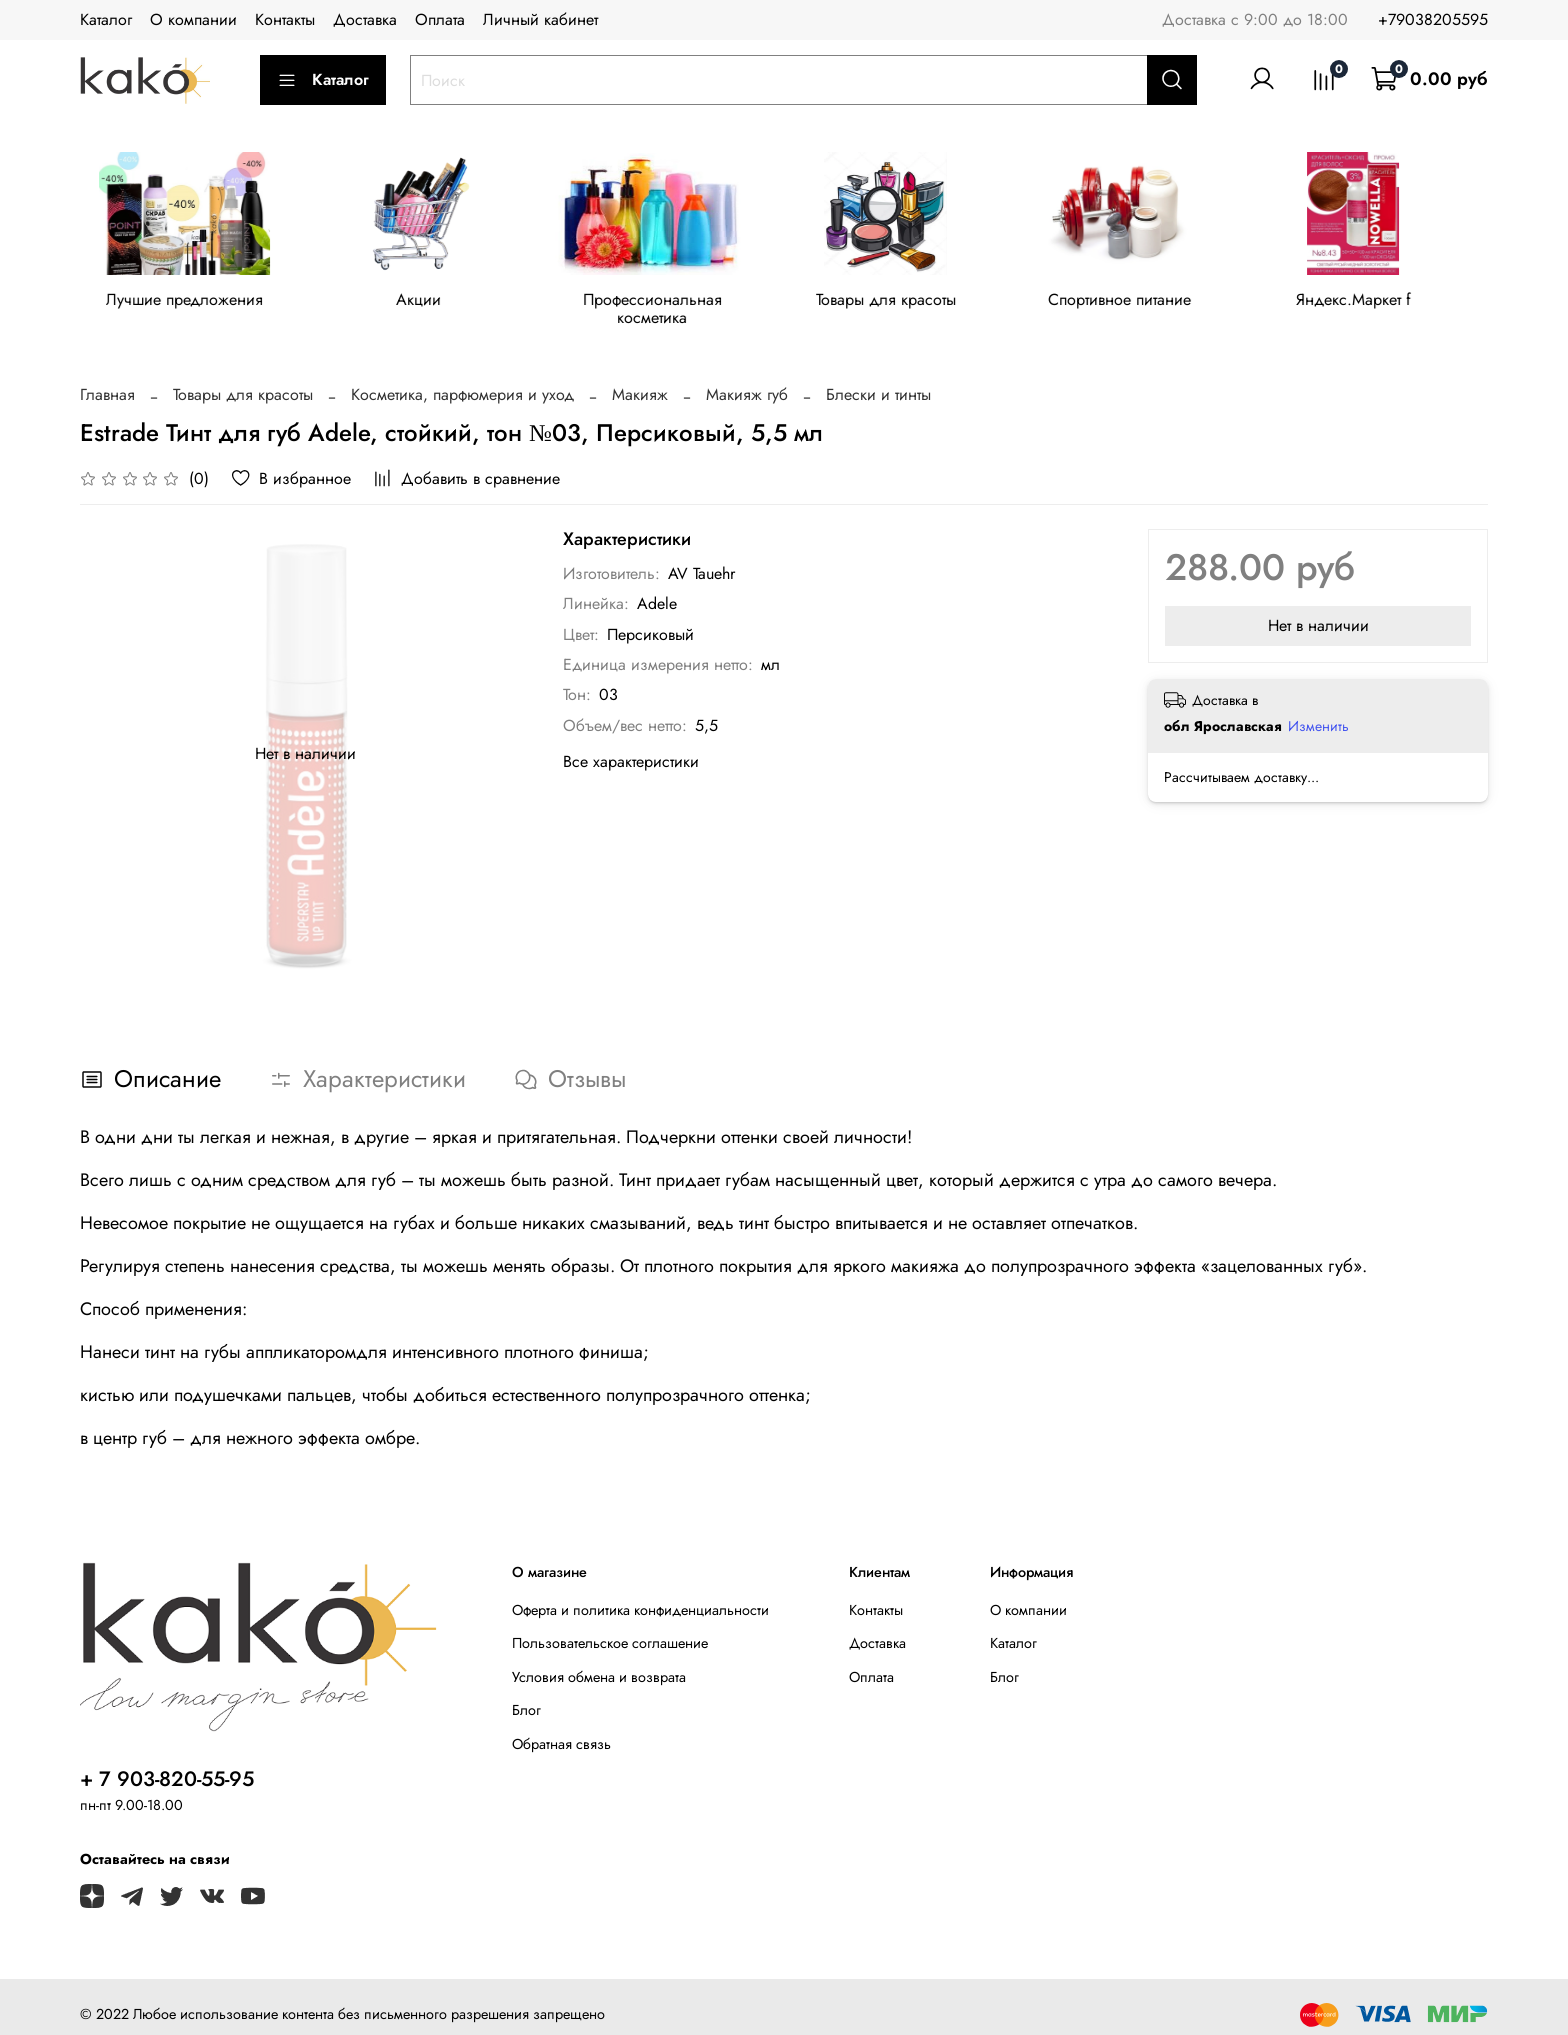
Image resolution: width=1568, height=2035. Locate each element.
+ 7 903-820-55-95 (167, 1764)
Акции (425, 303)
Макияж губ (747, 379)
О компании (193, 19)
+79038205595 (1433, 19)
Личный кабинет (540, 19)
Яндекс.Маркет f (1380, 303)
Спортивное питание (1141, 303)
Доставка (365, 19)
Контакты (285, 19)
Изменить (1318, 711)
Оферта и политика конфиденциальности (640, 1595)
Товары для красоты (903, 303)
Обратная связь (561, 1729)
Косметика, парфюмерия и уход (462, 379)
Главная (107, 379)
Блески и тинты (878, 379)
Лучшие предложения (187, 303)
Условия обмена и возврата (599, 1662)
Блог (526, 1695)
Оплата (440, 19)
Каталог (106, 19)
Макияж (640, 379)
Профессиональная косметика (665, 303)
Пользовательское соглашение (610, 1628)
